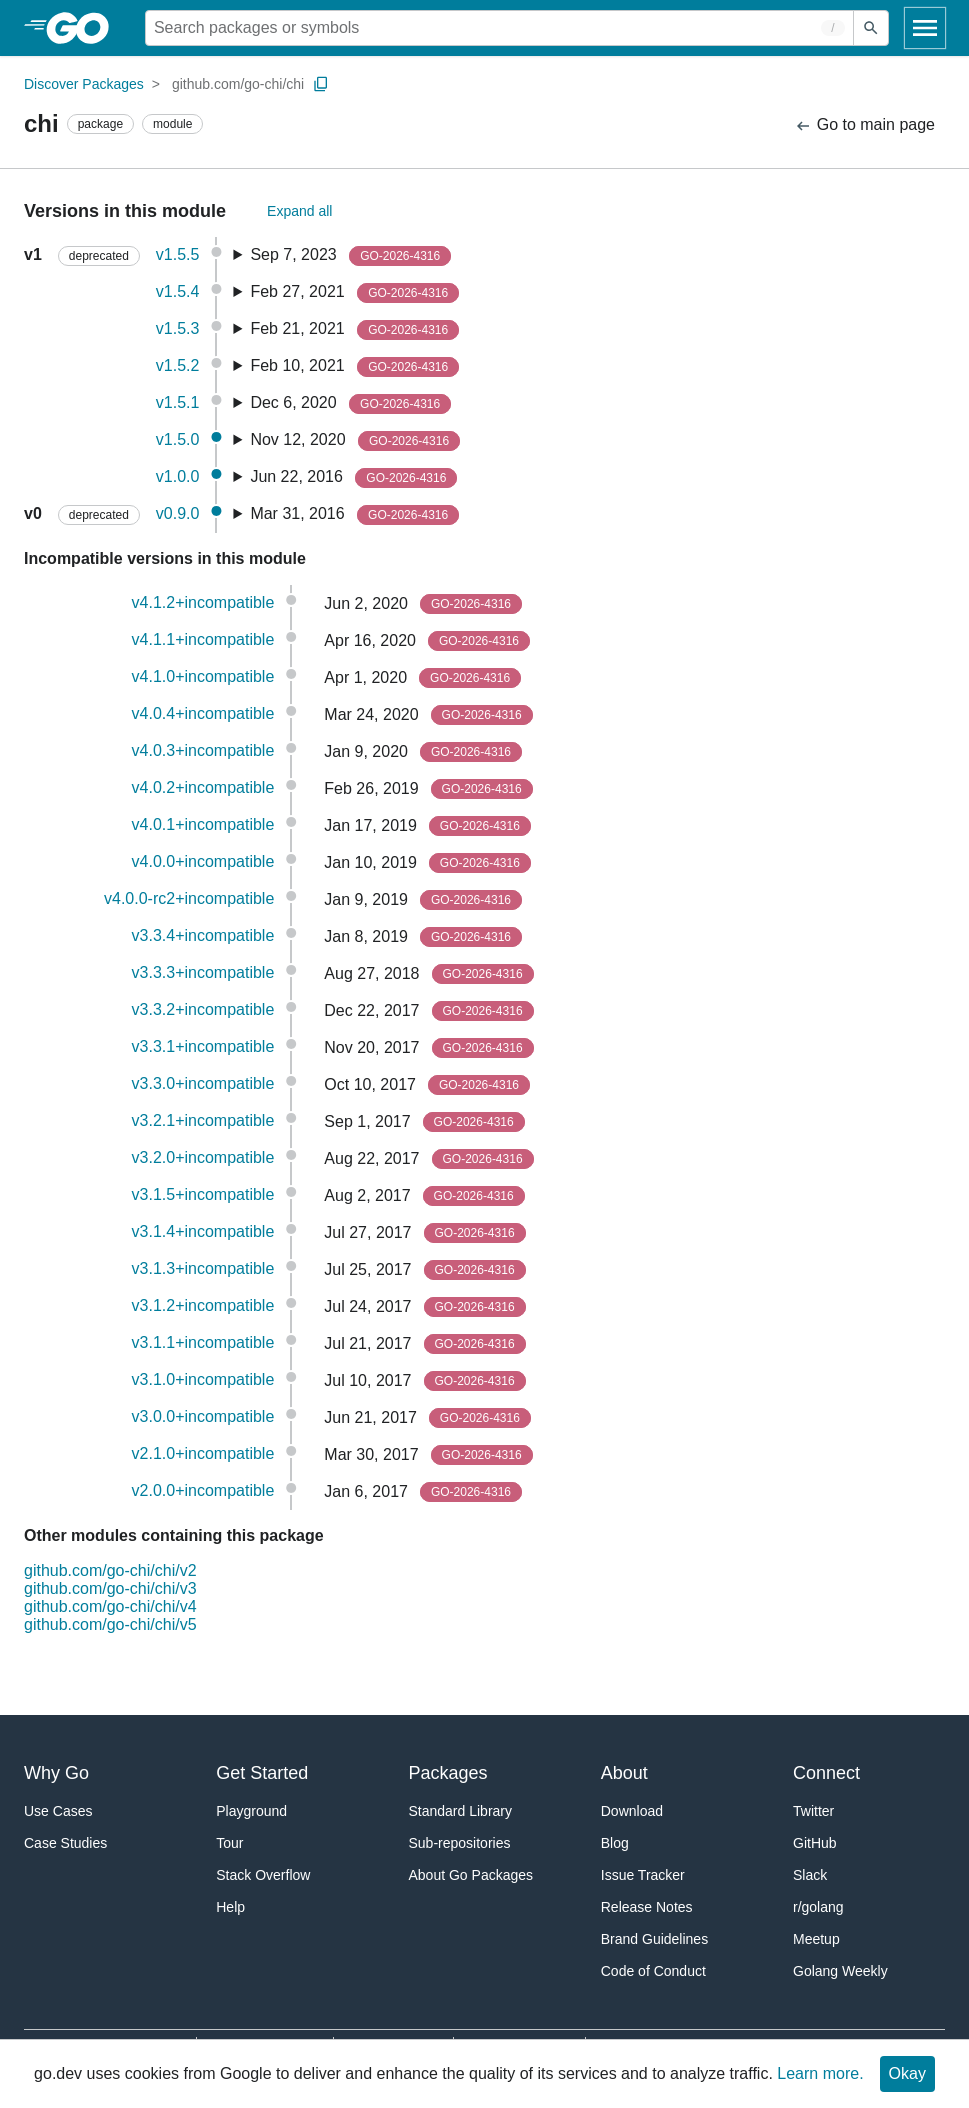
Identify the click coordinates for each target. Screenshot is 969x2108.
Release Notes (647, 1907)
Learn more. (820, 2073)
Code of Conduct (653, 1971)
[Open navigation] (925, 28)
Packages (448, 1773)
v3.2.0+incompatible (203, 1157)
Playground (251, 1811)
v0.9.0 (178, 513)
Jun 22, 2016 (353, 478)
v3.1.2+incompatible (203, 1305)
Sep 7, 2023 (350, 256)
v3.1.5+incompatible (203, 1194)
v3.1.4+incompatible (203, 1231)
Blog (615, 1843)
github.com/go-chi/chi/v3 (110, 1588)
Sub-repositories (460, 1843)
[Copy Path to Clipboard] (321, 84)
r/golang (818, 1907)
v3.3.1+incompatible (203, 1046)
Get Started (262, 1773)
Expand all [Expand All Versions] (299, 211)
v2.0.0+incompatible (203, 1490)
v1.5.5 (178, 254)
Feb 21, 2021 (354, 330)
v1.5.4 (178, 291)
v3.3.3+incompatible (203, 972)
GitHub (815, 1843)
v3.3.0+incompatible (203, 1083)
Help (230, 1907)
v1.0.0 (178, 476)
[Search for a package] (499, 28)
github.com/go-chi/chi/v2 (110, 1570)
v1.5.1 (178, 402)
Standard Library (461, 1811)
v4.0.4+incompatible (203, 713)
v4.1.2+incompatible (203, 602)
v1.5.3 (178, 328)
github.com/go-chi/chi (238, 84)
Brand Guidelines (654, 1939)
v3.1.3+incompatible (203, 1268)
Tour (229, 1843)
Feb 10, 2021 (354, 367)
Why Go (56, 1773)
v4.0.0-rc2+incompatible (189, 898)
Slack (810, 1875)
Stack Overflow (263, 1875)
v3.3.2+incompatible (203, 1009)
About (624, 1773)
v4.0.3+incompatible (203, 750)
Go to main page (864, 125)
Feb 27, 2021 (354, 293)
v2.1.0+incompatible (203, 1453)
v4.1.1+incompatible (203, 639)
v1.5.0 (178, 439)
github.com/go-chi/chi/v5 (110, 1624)
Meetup (816, 1939)
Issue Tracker (643, 1875)
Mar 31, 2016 (354, 515)
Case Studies (65, 1843)
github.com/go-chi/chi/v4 (110, 1606)
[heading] (84, 28)
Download (632, 1811)
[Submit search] (871, 28)
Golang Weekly (840, 1971)
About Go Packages (471, 1875)
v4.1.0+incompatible (203, 676)
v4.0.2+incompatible (203, 787)
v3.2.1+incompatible (203, 1120)
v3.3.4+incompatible (203, 935)
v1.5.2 (178, 365)
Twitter (813, 1811)
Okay (907, 2073)
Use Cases (58, 1811)
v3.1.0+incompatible (203, 1379)
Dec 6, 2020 (350, 404)
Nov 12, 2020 (355, 441)
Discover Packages (84, 84)
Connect (826, 1773)
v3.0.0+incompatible (203, 1416)
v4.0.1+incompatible (203, 824)
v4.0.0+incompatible (203, 861)
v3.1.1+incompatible (203, 1342)
